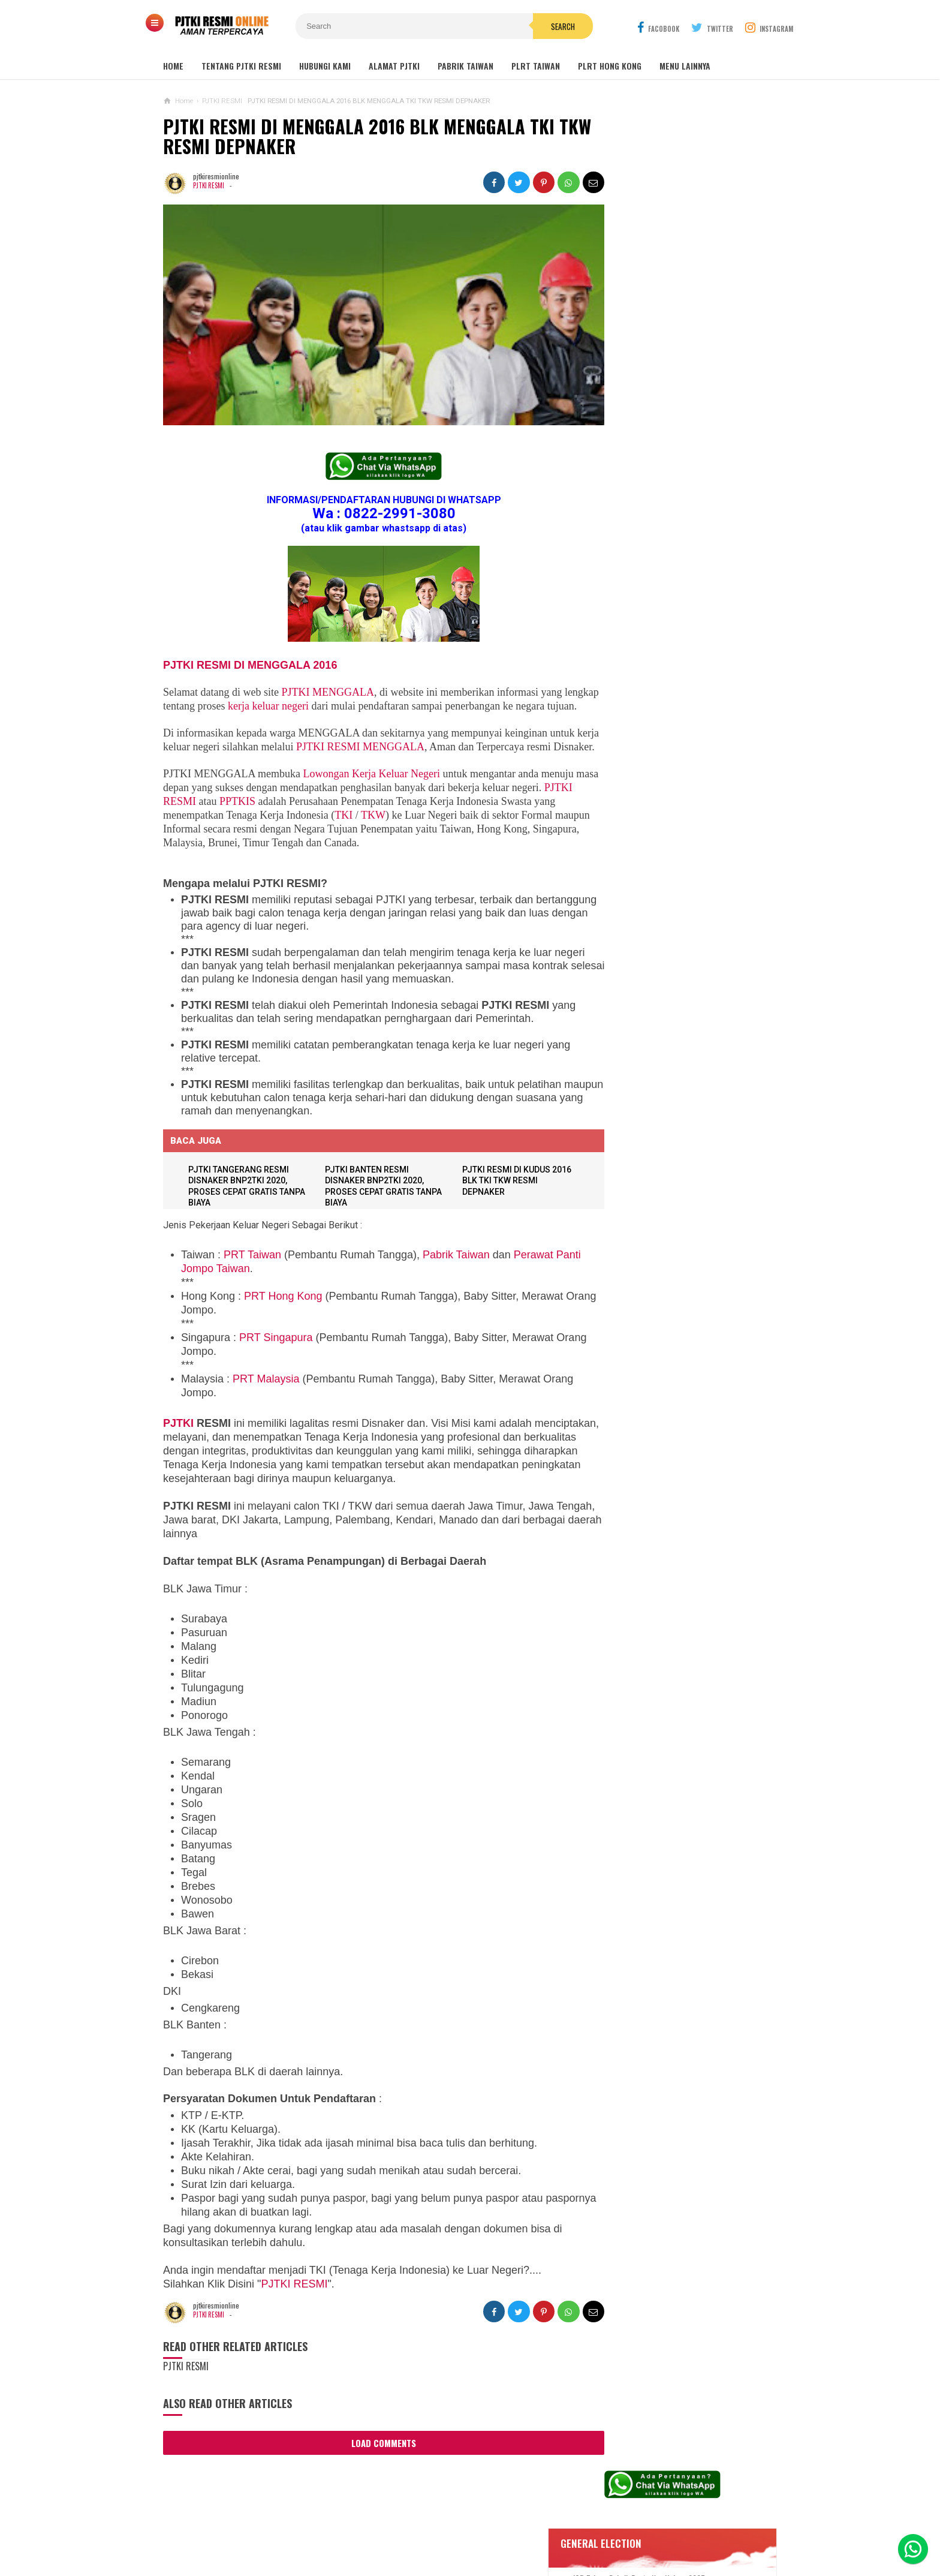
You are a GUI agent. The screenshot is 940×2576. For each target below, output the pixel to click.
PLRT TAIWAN (535, 65)
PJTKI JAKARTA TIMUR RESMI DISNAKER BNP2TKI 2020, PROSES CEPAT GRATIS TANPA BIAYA (672, 1021)
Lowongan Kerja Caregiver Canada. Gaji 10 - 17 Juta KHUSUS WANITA (676, 827)
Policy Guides (565, 2527)
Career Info (685, 2527)
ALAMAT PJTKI (394, 65)
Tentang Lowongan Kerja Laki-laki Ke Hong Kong (675, 922)
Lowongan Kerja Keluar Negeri (371, 790)
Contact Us (353, 2527)
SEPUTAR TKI (617, 1152)
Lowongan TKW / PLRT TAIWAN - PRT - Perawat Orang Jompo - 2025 (675, 723)
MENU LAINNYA (684, 65)
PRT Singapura (275, 1354)
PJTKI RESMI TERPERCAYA (467, 2546)
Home (173, 65)
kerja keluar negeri (304, 695)
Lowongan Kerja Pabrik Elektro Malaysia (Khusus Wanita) (670, 968)
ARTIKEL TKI (616, 1098)
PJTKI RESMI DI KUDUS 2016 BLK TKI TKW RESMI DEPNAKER (506, 1197)
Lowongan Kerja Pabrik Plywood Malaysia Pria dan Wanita (671, 875)
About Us (300, 2527)
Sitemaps (250, 2527)
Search (538, 26)
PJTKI (178, 1440)
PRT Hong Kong (283, 1313)
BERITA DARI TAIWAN (629, 1116)
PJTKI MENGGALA (327, 681)
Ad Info (403, 2527)
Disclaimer (627, 2527)
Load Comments (373, 2459)
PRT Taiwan (252, 1272)
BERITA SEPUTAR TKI (629, 1134)
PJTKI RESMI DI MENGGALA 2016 (250, 654)
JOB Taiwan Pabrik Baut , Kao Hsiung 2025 (688, 340)
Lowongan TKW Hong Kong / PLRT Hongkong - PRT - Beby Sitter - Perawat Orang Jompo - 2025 (673, 775)
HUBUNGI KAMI (325, 65)
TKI (367, 832)
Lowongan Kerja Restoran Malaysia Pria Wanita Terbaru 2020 (682, 466)
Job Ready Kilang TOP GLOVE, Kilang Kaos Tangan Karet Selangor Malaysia (686, 433)
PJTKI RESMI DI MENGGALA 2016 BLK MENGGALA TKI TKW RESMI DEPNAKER (359, 136)
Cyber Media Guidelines (477, 2527)
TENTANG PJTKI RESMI (241, 65)
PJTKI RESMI (209, 185)
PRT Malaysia (266, 1396)
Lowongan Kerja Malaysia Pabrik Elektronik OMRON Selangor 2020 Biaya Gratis (688, 401)
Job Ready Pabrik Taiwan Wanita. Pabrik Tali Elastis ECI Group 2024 (689, 368)
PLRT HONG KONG (609, 65)
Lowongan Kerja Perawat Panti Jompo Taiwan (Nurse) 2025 (669, 676)
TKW (396, 832)
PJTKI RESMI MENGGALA (384, 750)
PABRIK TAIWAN (465, 65)
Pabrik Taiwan (456, 1272)
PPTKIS (269, 818)
